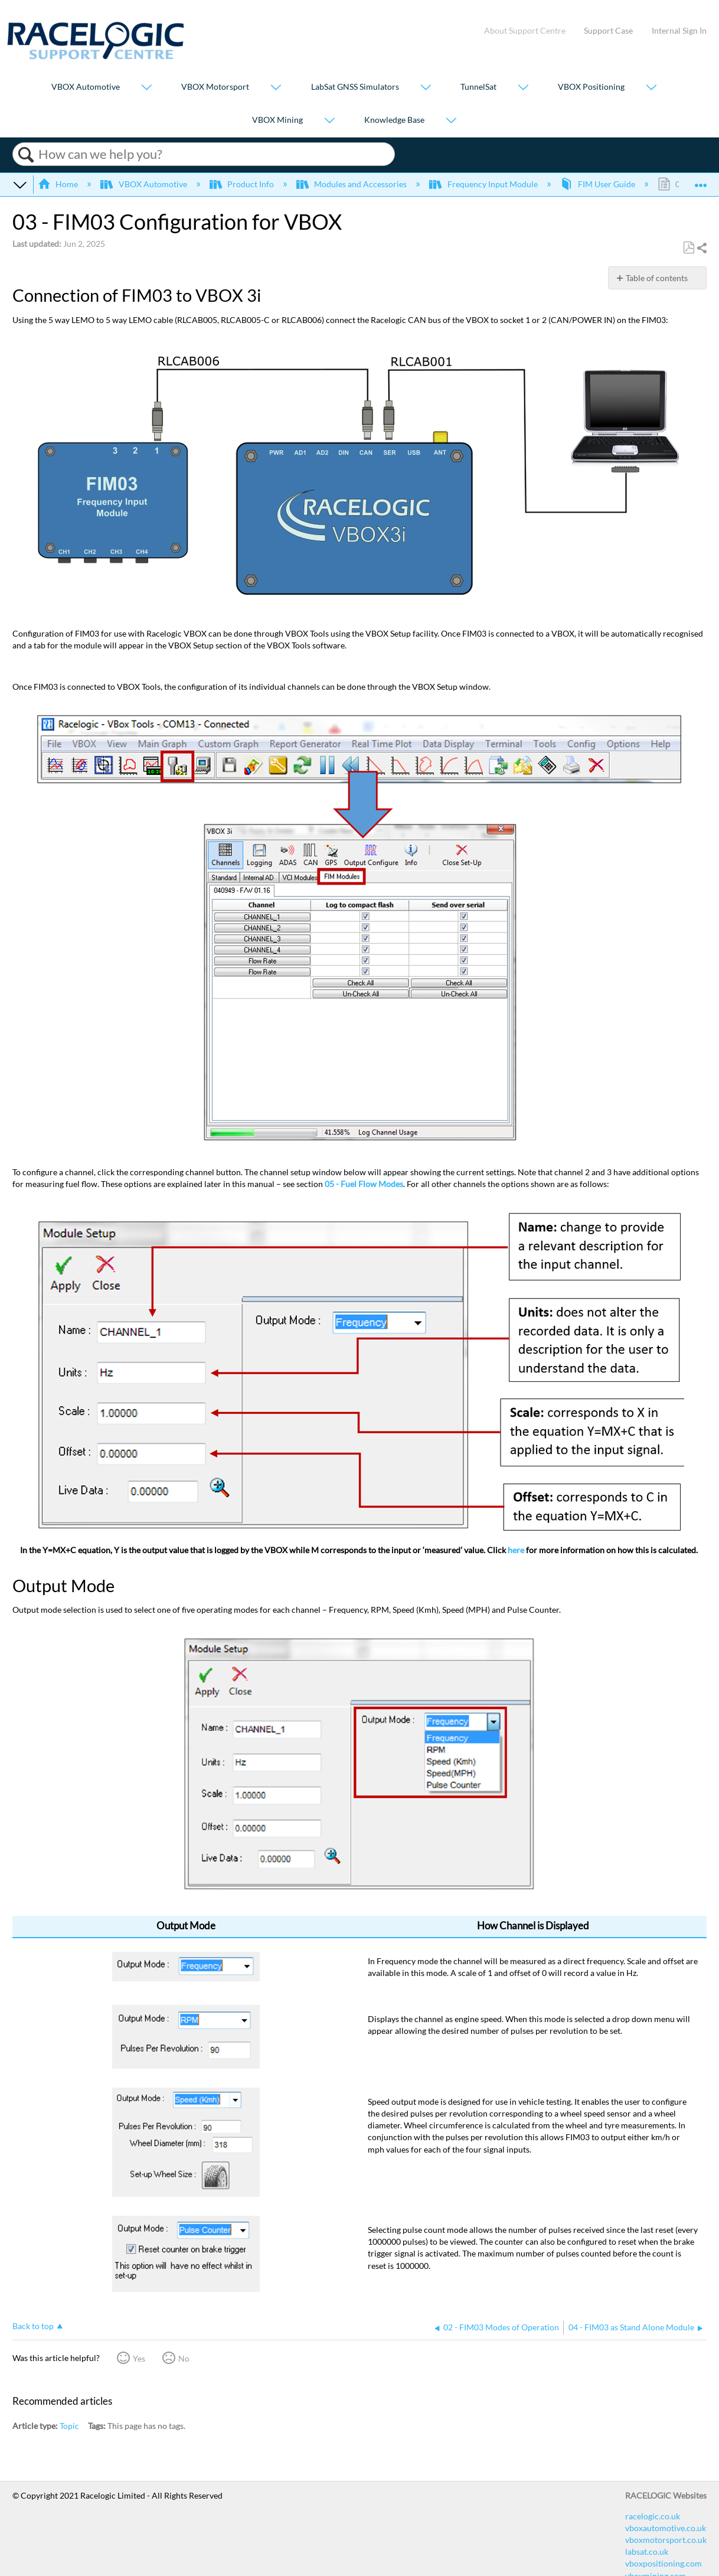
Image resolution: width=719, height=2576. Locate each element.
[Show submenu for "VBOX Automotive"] (146, 88)
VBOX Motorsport (215, 87)
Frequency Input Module (484, 184)
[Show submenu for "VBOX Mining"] (329, 121)
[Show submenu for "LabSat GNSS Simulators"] (425, 88)
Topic (69, 2426)
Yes (139, 2358)
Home (59, 184)
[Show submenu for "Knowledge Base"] (451, 121)
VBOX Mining (277, 120)
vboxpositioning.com (663, 2563)
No (183, 2358)
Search (25, 155)
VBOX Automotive (85, 87)
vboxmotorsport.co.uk (666, 2540)
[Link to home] (95, 56)
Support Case (608, 30)
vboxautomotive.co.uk (665, 2528)
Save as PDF (688, 248)
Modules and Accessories (352, 184)
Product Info (243, 184)
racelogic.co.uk (652, 2516)
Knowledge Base (394, 120)
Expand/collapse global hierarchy (20, 184)
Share (701, 248)
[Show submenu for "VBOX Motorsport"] (275, 88)
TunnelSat (478, 87)
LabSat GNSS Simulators (355, 87)
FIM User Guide (598, 184)
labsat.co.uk (646, 2551)
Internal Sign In (679, 30)
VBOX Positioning (591, 87)
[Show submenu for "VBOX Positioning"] (651, 88)
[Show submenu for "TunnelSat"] (523, 88)
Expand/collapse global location (700, 180)
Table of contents (657, 278)
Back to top (33, 2326)
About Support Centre (525, 30)
